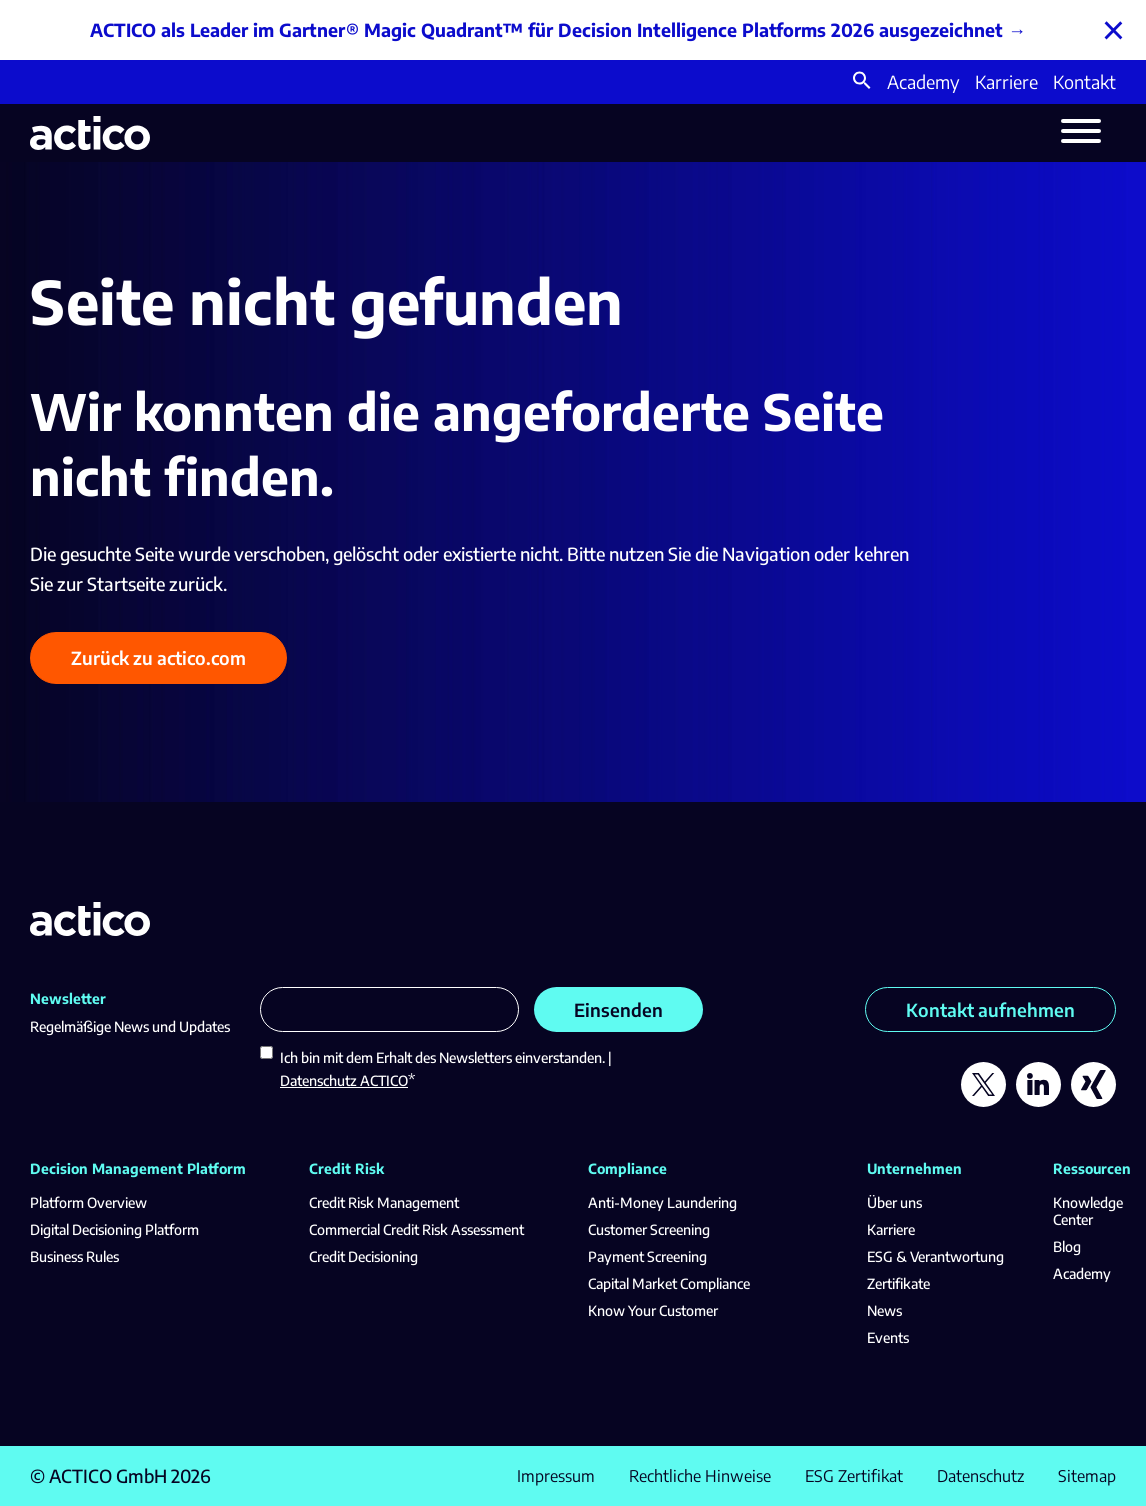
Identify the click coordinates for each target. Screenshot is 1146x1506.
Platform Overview (88, 1202)
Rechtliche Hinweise (700, 1476)
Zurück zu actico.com (158, 657)
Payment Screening (647, 1256)
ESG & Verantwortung (935, 1256)
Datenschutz (980, 1476)
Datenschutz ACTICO (344, 1080)
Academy (923, 81)
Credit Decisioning (363, 1256)
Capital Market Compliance (669, 1283)
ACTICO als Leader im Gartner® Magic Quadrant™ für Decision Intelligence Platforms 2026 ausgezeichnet (546, 29)
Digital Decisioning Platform (114, 1229)
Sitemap (1087, 1476)
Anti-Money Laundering (662, 1202)
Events (888, 1337)
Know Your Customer (653, 1310)
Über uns (894, 1202)
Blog (1067, 1246)
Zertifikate (898, 1283)
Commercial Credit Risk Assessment (416, 1229)
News (884, 1310)
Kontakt (1084, 81)
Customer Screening (649, 1229)
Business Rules (74, 1256)
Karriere (1006, 81)
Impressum (556, 1476)
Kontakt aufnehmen (990, 1009)
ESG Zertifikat (854, 1476)
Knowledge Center (1088, 1211)
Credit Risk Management (384, 1202)
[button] (862, 82)
